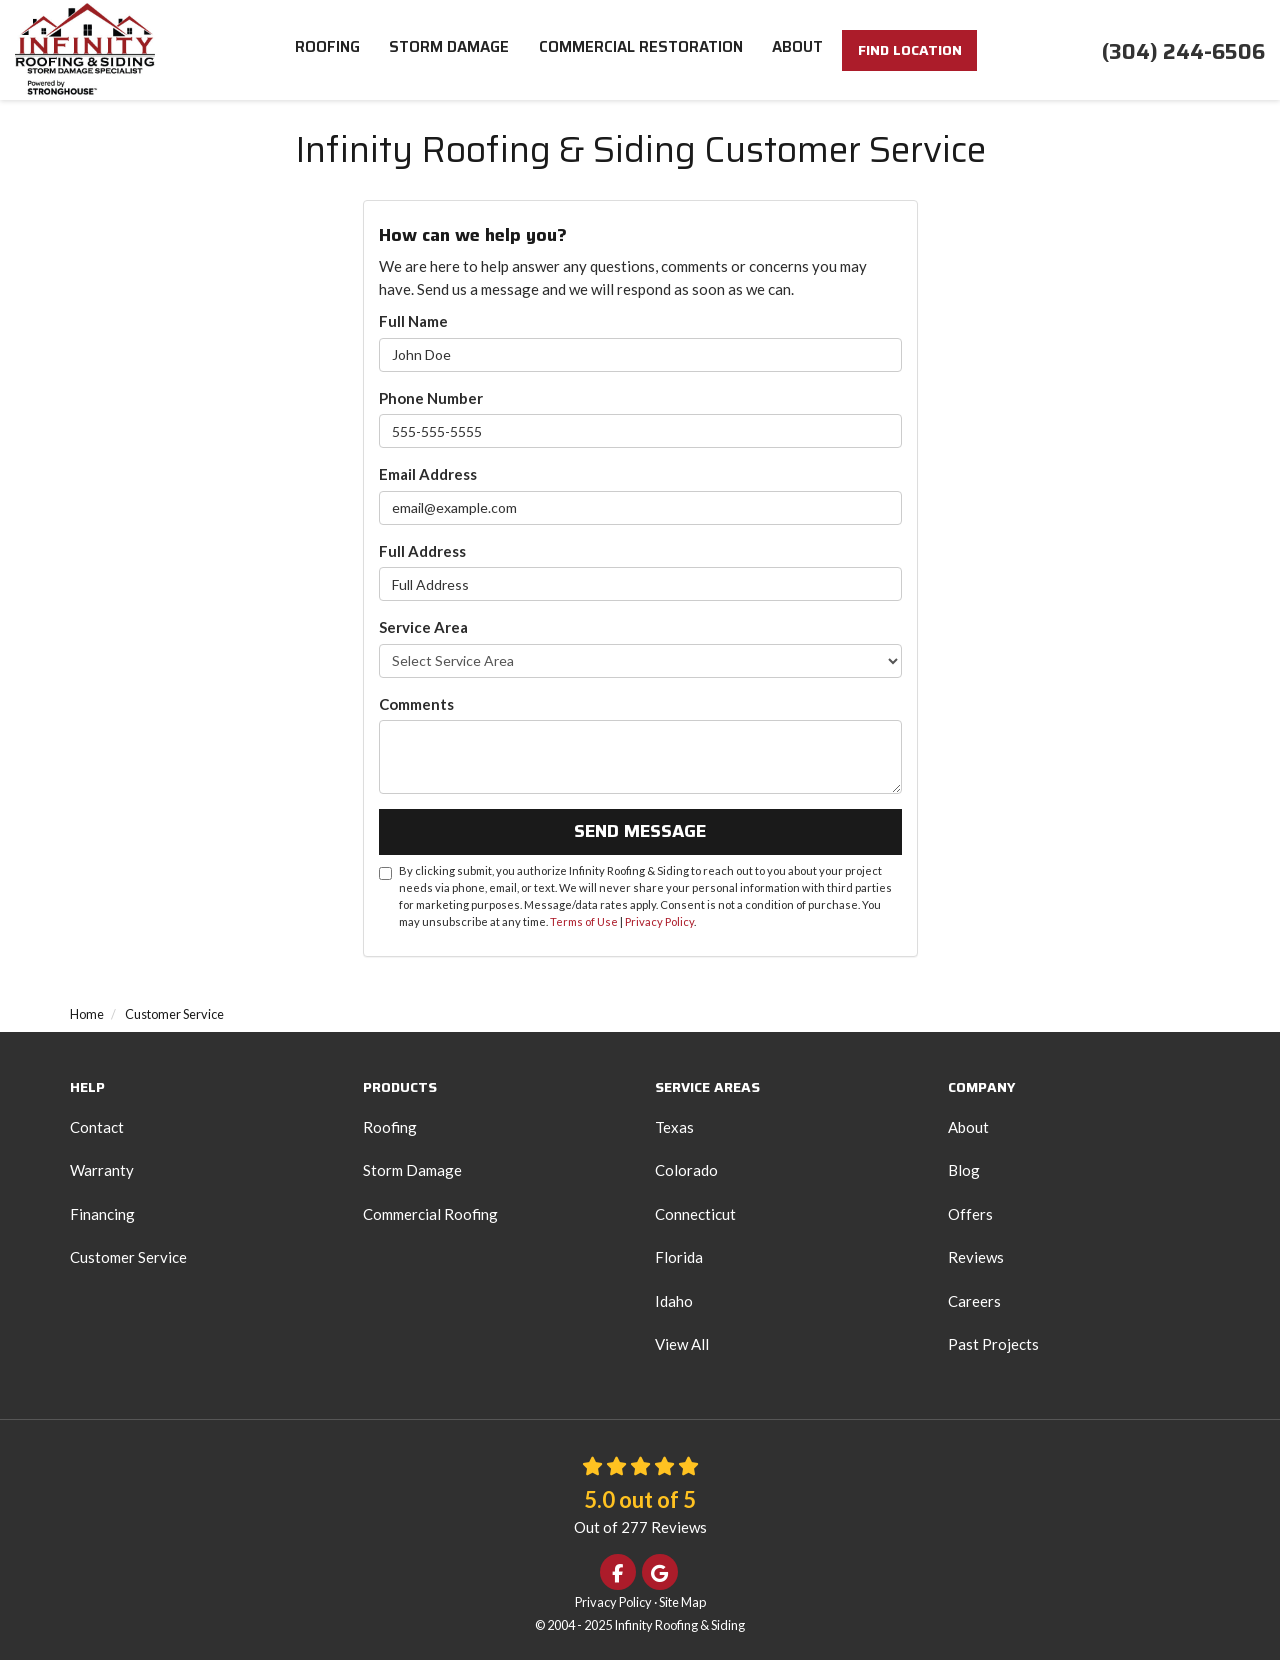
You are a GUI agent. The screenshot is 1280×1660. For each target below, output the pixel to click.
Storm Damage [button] (449, 50)
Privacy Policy (659, 921)
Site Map (682, 1602)
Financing (102, 1214)
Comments (416, 704)
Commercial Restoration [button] (641, 50)
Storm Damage (412, 1170)
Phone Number (431, 398)
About (968, 1127)
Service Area (423, 627)
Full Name (413, 321)
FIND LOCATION (910, 53)
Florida (679, 1257)
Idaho (674, 1301)
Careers (974, 1301)
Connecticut (695, 1214)
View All (682, 1344)
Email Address (428, 474)
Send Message (640, 831)
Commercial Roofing (430, 1214)
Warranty (102, 1170)
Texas (674, 1127)
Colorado (686, 1170)
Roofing (390, 1127)
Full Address (422, 551)
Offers (970, 1214)
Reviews (976, 1257)
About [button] (798, 50)
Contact (97, 1127)
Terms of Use (584, 921)
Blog (964, 1170)
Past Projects (993, 1344)
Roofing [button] (326, 50)
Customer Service (128, 1257)
